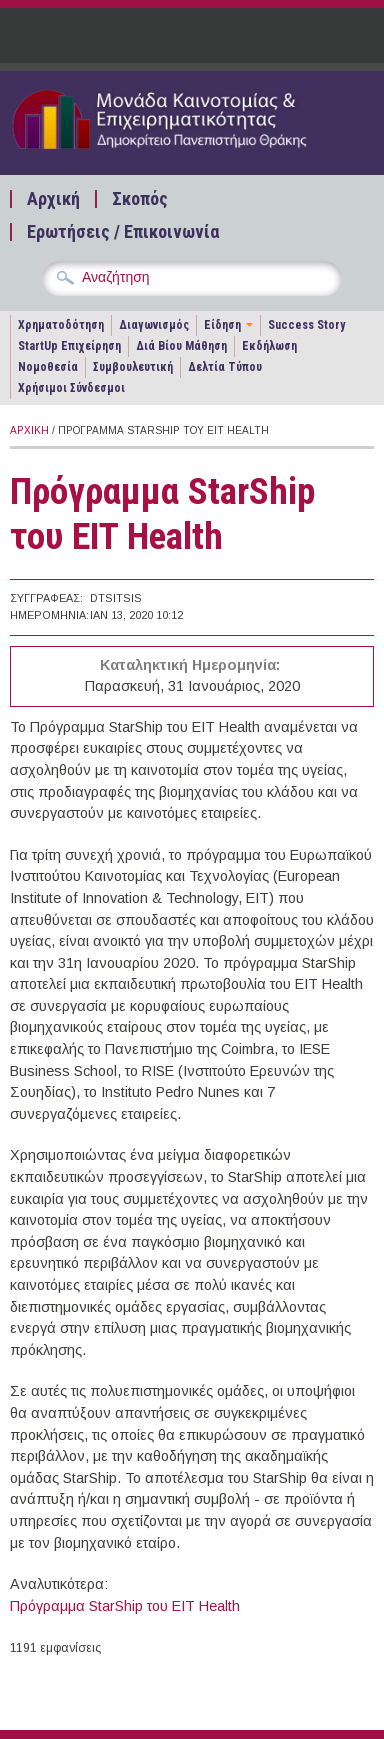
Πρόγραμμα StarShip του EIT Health (125, 1606)
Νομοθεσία (48, 367)
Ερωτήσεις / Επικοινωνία (123, 232)
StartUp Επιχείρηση (69, 346)
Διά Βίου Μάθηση (181, 346)
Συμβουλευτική (133, 367)
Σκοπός (140, 199)
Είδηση (222, 325)
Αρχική (53, 199)
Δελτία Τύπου (225, 367)
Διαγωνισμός (154, 325)
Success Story (306, 325)
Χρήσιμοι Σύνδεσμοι (71, 388)
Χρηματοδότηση (61, 325)
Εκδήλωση (269, 346)
